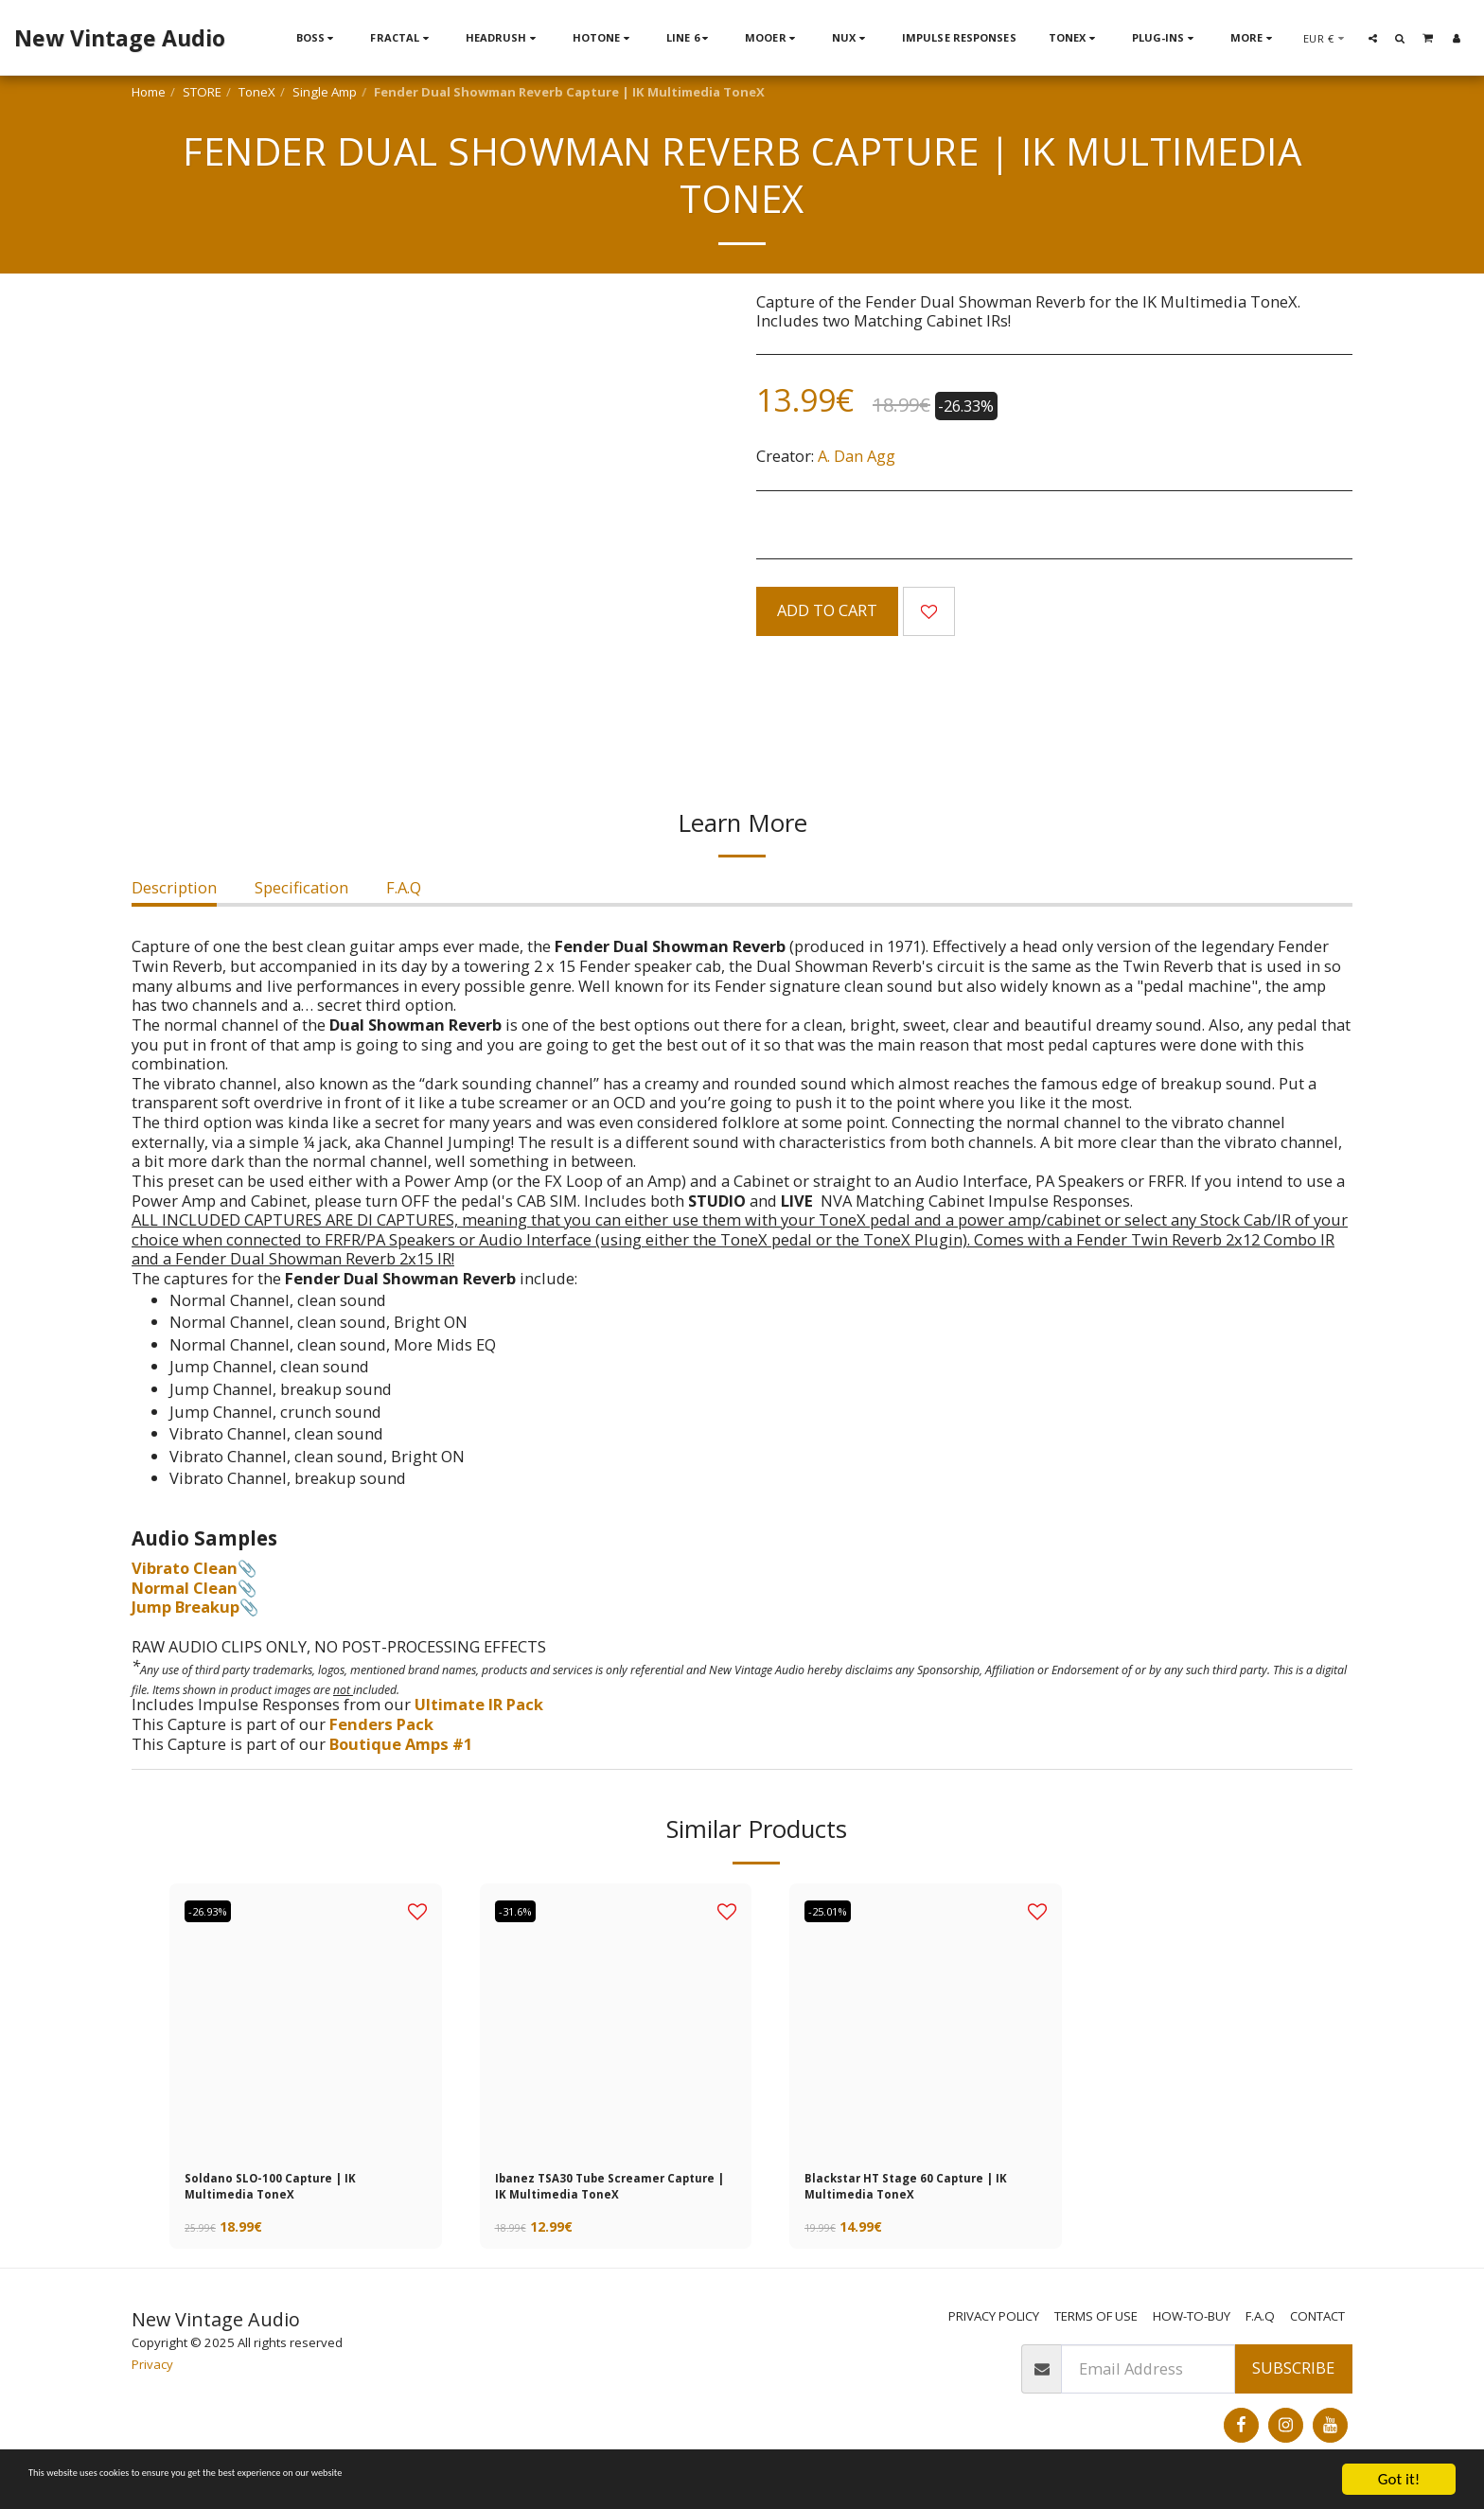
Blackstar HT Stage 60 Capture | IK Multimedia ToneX (922, 2193)
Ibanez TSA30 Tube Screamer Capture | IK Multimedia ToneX (606, 2193)
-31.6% (523, 1910)
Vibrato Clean (185, 1568)
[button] (1373, 38)
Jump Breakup (185, 1606)
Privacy (152, 2378)
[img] (616, 2019)
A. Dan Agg (856, 456)
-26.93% (216, 1910)
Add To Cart (827, 610)
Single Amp (324, 91)
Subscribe (1293, 2382)
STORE (202, 91)
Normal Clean (185, 1588)
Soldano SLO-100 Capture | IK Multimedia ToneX (297, 2193)
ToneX (256, 91)
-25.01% (836, 1910)
